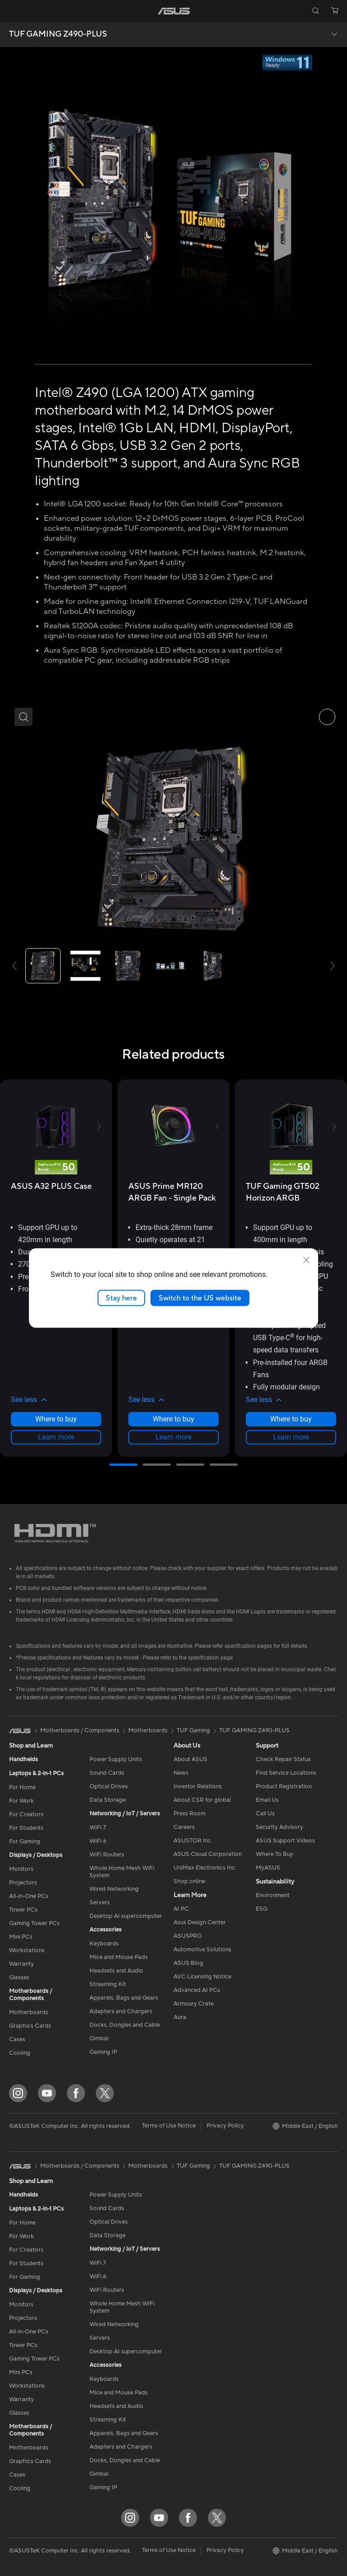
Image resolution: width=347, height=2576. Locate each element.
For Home (22, 1787)
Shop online (189, 1881)
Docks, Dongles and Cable (124, 2025)
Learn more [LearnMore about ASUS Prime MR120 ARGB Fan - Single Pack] (173, 1437)
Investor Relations (198, 1786)
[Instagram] (18, 2093)
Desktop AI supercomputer (125, 1916)
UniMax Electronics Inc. (205, 1867)
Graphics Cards (30, 2025)
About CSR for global (202, 1800)
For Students (26, 1828)
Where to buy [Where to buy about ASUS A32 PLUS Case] (56, 1419)
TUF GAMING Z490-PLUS (58, 34)
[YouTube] (47, 2093)
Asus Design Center (200, 1922)
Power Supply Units (115, 1759)
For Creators (26, 1814)
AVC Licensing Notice (202, 1976)
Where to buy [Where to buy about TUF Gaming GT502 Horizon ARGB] (291, 1419)
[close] (306, 1259)
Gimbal (98, 2038)
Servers (99, 1902)
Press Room (190, 1813)
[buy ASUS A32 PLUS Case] (51, 1186)
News (181, 1773)
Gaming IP (103, 2052)
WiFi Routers (106, 1854)
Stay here (121, 1297)
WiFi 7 (97, 1827)
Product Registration (284, 1786)
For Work (21, 1801)
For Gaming (24, 1841)
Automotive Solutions (202, 1949)
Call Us (265, 1813)
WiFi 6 (97, 1841)
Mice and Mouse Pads (118, 1957)
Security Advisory (279, 1827)
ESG (261, 1908)
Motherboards (28, 2012)
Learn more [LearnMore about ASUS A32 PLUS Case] (56, 1437)
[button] (12, 11)
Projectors (23, 1882)
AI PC (181, 1908)
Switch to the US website (200, 1297)
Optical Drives (108, 1786)
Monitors (21, 1869)
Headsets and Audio (116, 1970)
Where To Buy (274, 1854)
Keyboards (104, 1943)
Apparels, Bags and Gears (123, 1997)
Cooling (19, 2053)
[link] (174, 11)
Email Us (267, 1800)
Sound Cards (106, 1773)
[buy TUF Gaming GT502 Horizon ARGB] (291, 1192)
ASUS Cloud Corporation (208, 1854)
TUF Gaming (193, 1730)
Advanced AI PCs (197, 1990)
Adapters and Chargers (120, 2011)
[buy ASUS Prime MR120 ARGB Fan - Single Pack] (173, 1192)
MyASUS (268, 1867)
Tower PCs (23, 1909)
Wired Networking (114, 1889)
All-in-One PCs (28, 1896)
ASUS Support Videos (285, 1840)
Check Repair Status (283, 1759)
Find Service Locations (286, 1773)
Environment (273, 1895)
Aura (180, 2017)
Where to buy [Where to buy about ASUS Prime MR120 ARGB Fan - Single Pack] (173, 1419)
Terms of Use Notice (169, 2125)
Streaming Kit (107, 1984)
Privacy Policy (225, 2125)
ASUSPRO (188, 1936)
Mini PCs (21, 1936)
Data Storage (107, 1800)
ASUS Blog (188, 1963)
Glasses (19, 1977)
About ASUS (190, 1759)
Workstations (27, 1950)
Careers (184, 1827)
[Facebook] (76, 2093)
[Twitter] (105, 2093)
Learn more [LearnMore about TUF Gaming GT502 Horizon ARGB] (291, 1437)
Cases (17, 2039)
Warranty (21, 1964)
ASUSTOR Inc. (193, 1840)
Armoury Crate (194, 2003)
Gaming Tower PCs (34, 1923)
